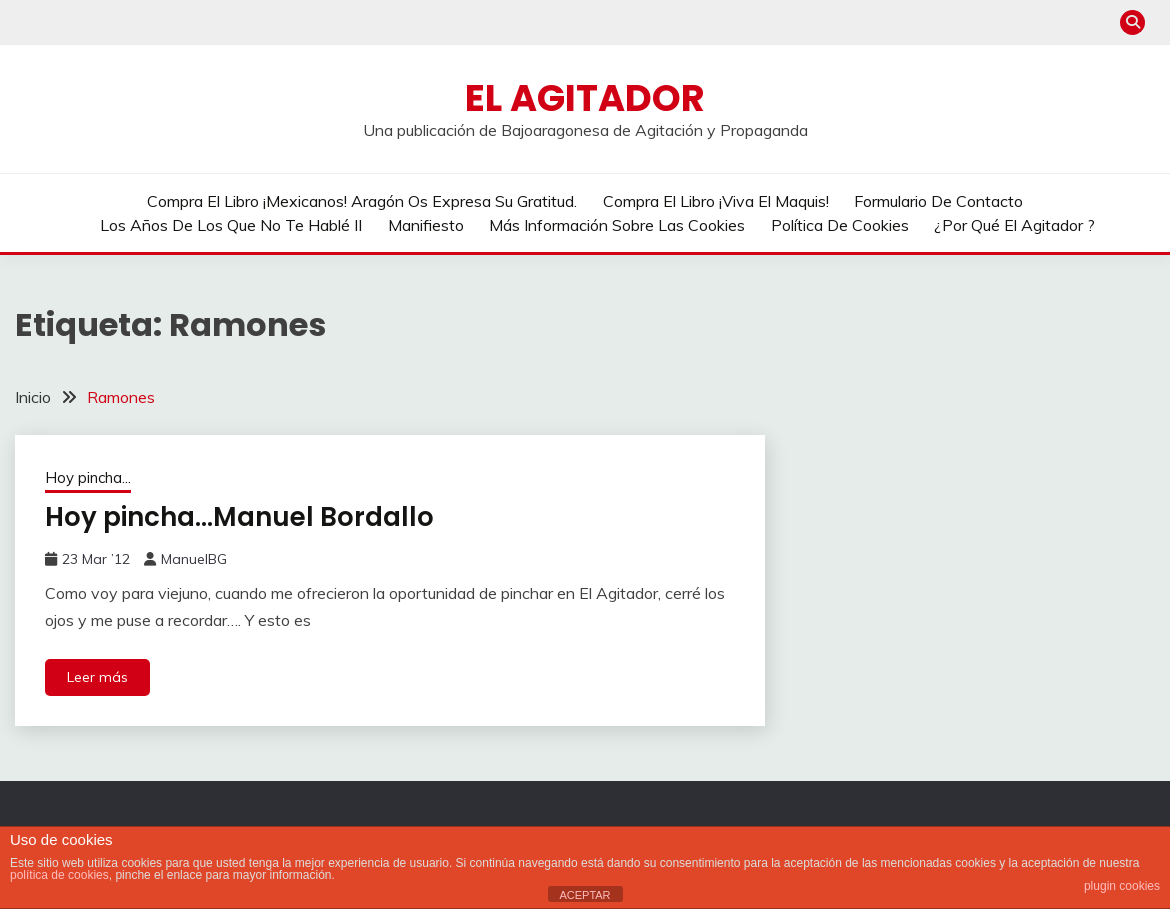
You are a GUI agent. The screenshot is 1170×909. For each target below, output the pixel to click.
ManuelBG (194, 559)
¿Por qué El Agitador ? (1014, 225)
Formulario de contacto (938, 201)
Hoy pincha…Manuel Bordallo (239, 517)
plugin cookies (1122, 886)
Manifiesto (426, 225)
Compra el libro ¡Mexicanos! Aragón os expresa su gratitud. (362, 201)
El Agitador (585, 98)
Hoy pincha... (88, 477)
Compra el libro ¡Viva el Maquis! (716, 201)
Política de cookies (840, 225)
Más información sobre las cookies (617, 225)
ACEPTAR (584, 895)
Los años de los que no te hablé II (231, 225)
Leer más (97, 677)
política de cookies (59, 875)
